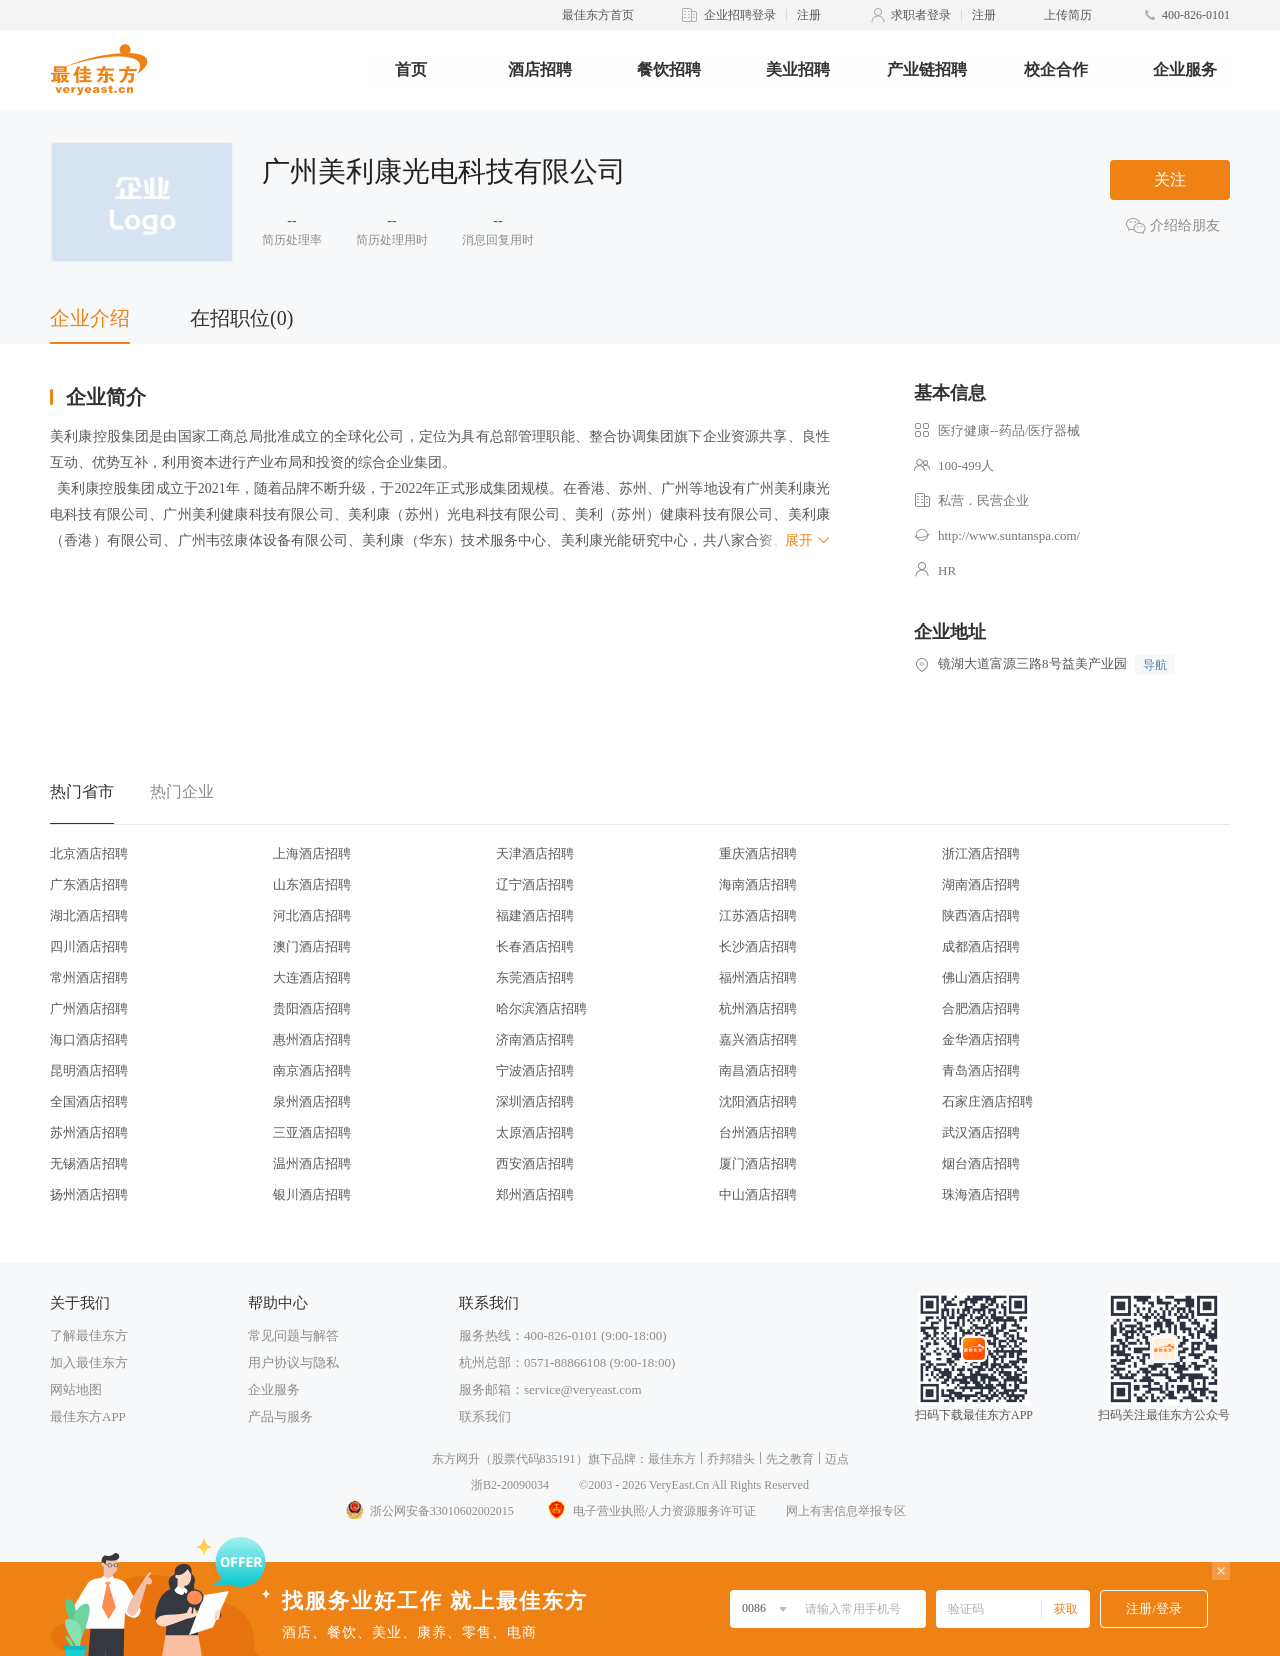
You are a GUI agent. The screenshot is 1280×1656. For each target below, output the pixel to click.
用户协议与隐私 (293, 1362)
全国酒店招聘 (89, 1101)
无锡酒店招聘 (89, 1163)
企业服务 (1185, 69)
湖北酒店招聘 (89, 915)
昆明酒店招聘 (89, 1070)
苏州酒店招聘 (89, 1132)
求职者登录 (921, 15)
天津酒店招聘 (535, 853)
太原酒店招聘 (535, 1132)
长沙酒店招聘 (758, 946)
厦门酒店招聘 (758, 1163)
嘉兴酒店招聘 (758, 1039)
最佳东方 (672, 1459)
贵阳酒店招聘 (312, 1008)
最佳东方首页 (598, 15)
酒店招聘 (540, 69)
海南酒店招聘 (758, 884)
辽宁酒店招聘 (535, 884)
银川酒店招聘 (312, 1194)
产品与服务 (280, 1416)
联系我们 (485, 1416)
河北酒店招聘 (312, 915)
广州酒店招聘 (89, 1008)
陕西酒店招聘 (981, 915)
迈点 (837, 1459)
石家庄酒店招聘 (987, 1101)
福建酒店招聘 (535, 915)
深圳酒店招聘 (535, 1101)
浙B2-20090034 (510, 1485)
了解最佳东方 (89, 1335)
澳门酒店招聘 (312, 946)
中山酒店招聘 (758, 1194)
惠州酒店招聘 (312, 1039)
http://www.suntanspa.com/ (1009, 535)
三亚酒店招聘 (312, 1132)
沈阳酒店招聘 (758, 1101)
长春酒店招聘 (535, 946)
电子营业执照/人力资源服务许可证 (650, 1511)
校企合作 (1056, 69)
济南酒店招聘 (535, 1039)
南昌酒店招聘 (758, 1070)
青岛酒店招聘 (981, 1070)
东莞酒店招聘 (535, 977)
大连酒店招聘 (312, 977)
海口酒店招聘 (89, 1039)
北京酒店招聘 (89, 853)
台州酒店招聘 (758, 1132)
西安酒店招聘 (535, 1163)
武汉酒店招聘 (981, 1132)
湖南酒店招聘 (981, 884)
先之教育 (790, 1459)
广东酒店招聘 (89, 884)
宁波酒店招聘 (535, 1070)
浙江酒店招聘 (981, 853)
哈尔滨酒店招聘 (541, 1008)
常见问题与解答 (293, 1335)
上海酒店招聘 (312, 853)
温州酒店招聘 (312, 1163)
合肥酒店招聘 (981, 1008)
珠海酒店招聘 (981, 1194)
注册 (809, 15)
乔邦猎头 (731, 1459)
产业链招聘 (927, 69)
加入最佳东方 (89, 1362)
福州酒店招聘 (758, 977)
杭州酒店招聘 (758, 1008)
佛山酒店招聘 (981, 977)
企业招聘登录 (740, 15)
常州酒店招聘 (89, 977)
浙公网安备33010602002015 (429, 1511)
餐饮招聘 (669, 69)
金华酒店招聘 (981, 1039)
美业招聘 (798, 69)
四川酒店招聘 (89, 946)
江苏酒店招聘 (758, 915)
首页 (411, 69)
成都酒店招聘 (981, 946)
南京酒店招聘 (312, 1070)
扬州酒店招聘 (89, 1194)
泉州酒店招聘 (312, 1101)
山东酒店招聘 (312, 884)
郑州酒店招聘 (535, 1194)
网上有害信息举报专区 (846, 1511)
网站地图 (76, 1389)
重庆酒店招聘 (758, 853)
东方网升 (456, 1459)
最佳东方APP (88, 1416)
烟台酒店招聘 (981, 1163)
